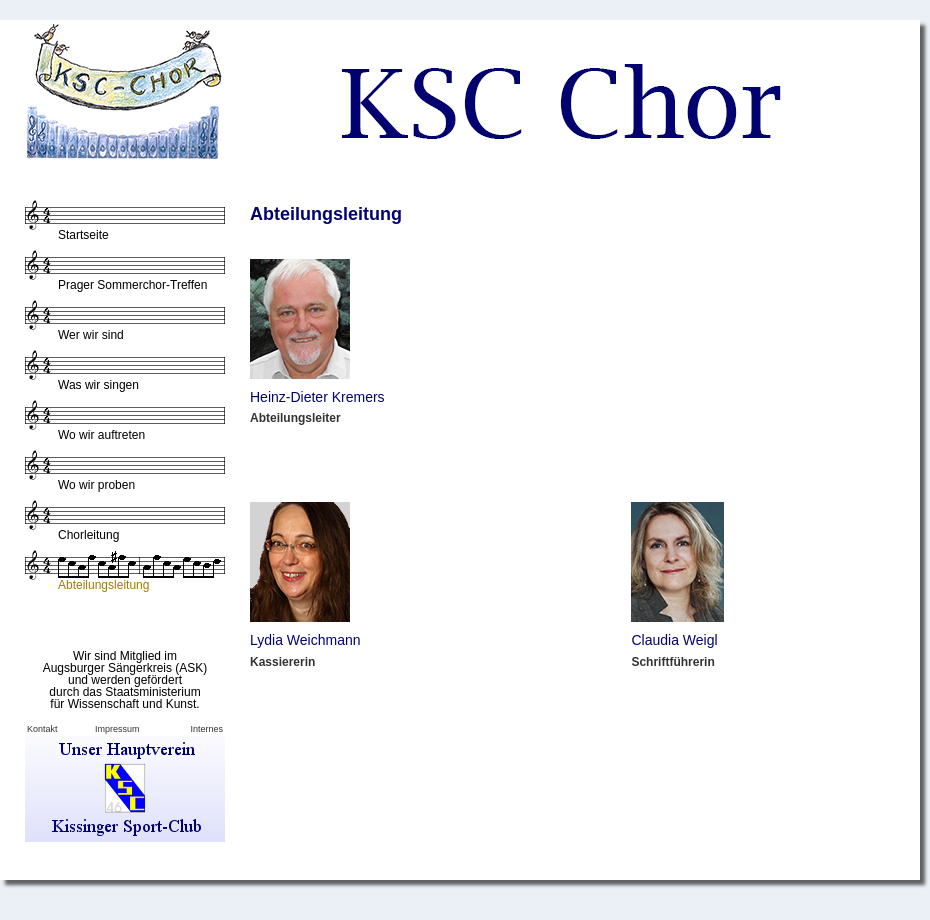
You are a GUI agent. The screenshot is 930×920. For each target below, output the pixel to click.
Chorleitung (88, 535)
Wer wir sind (91, 335)
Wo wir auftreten (101, 435)
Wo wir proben (96, 485)
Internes (206, 729)
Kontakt (42, 729)
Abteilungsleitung (103, 585)
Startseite (83, 235)
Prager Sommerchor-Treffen (132, 285)
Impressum (117, 729)
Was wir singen (98, 385)
